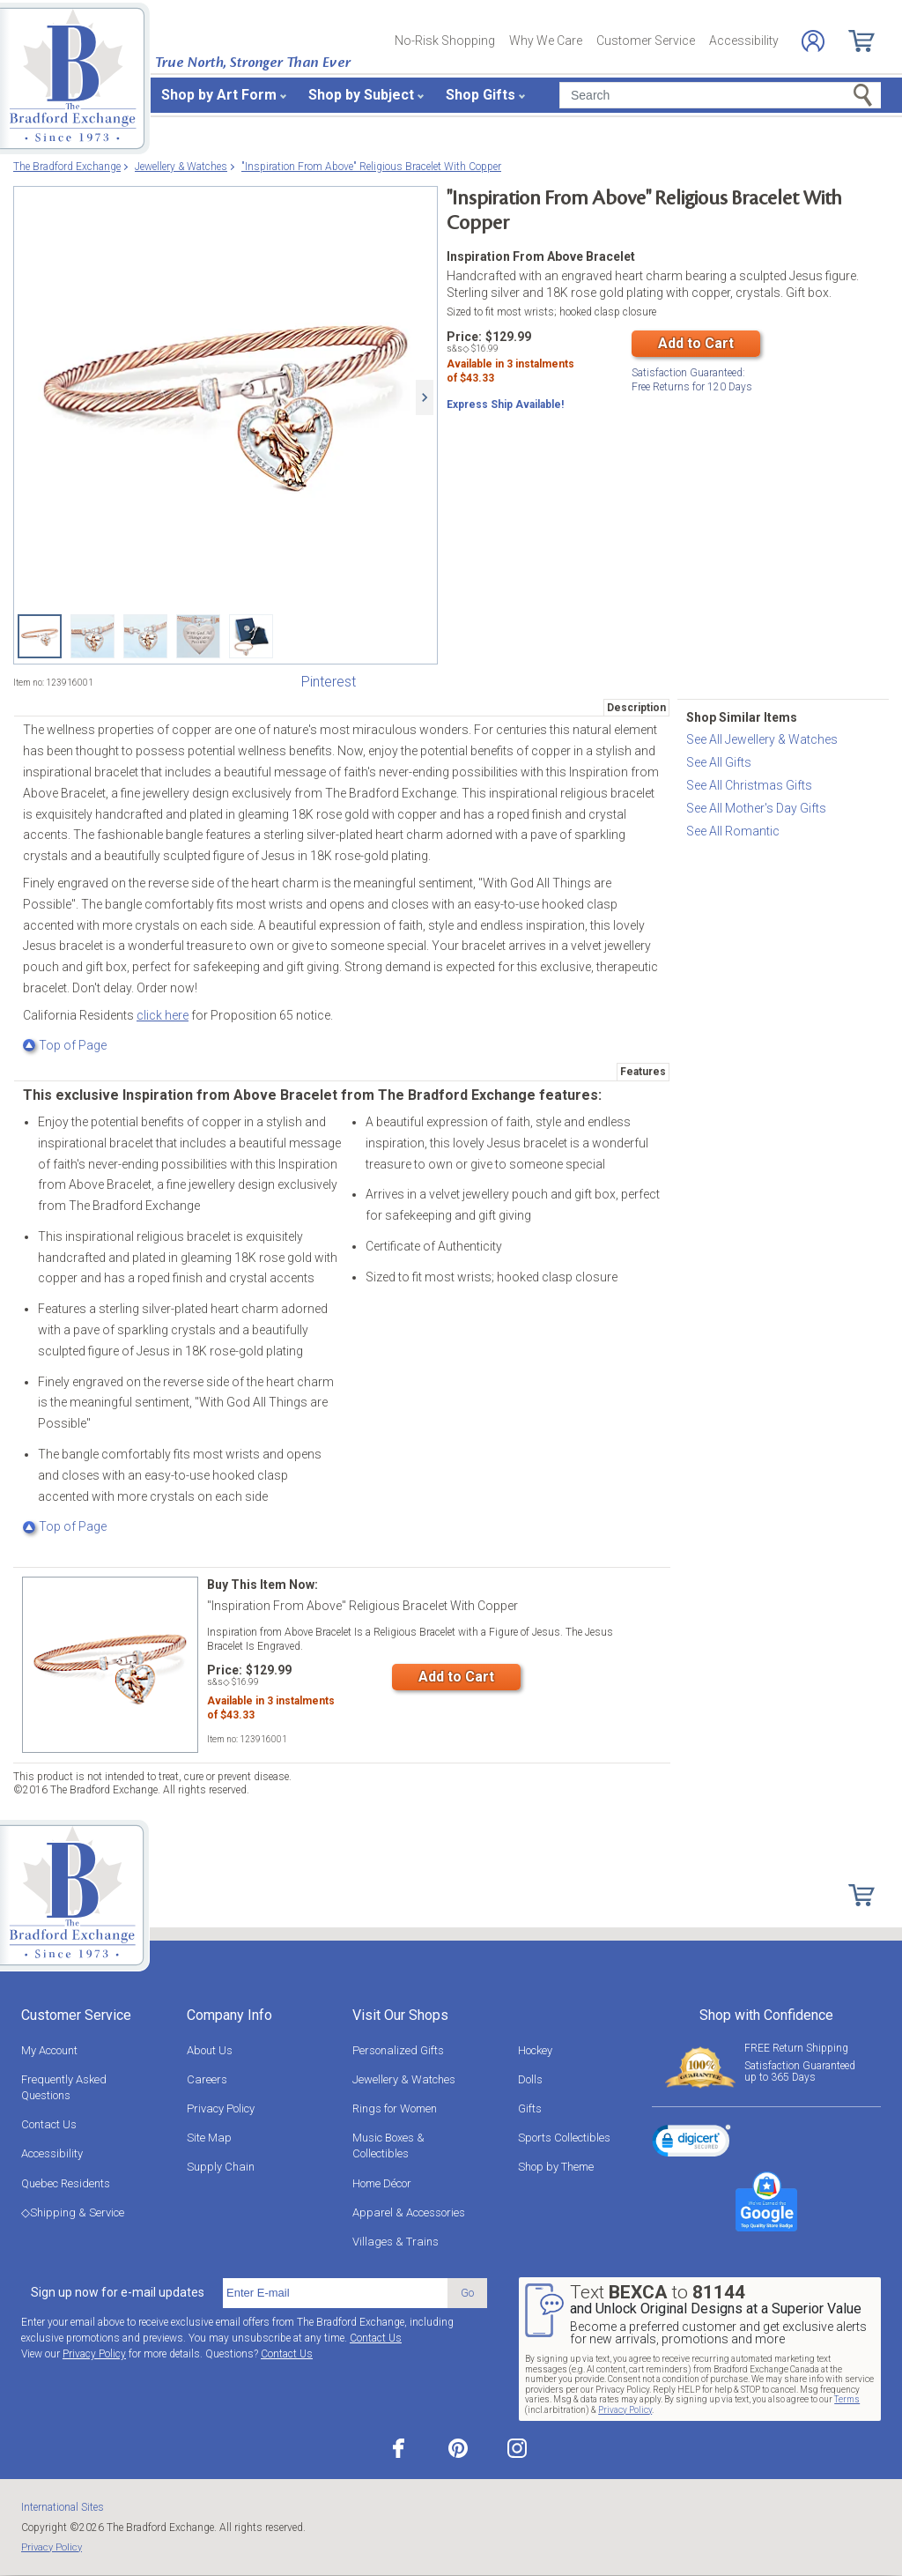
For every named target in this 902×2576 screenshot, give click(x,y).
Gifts (530, 2108)
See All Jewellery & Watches (762, 739)
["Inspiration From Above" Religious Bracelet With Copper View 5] (251, 636)
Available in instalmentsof (510, 374)
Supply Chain (221, 2166)
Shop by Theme (556, 2166)
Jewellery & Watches (403, 2079)
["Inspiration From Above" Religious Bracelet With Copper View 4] (198, 636)
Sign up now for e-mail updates (117, 2292)
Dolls (530, 2079)
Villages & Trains (395, 2241)
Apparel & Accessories (408, 2212)
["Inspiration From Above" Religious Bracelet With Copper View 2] (92, 636)
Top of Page (65, 1045)
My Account (49, 2050)
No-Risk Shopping (445, 40)
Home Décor (381, 2183)
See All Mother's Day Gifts (756, 808)
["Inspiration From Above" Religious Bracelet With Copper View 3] (145, 636)
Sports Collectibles (564, 2137)
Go (467, 2292)
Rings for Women (394, 2108)
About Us (210, 2050)
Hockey (535, 2050)
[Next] (424, 397)
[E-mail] (335, 2293)
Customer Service (645, 40)
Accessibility (744, 40)
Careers (207, 2079)
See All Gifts (718, 762)
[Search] (720, 95)
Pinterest (328, 681)
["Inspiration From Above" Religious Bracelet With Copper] (225, 397)
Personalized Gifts (398, 2050)
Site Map (209, 2137)
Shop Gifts (480, 94)
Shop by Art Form (219, 94)
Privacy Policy (221, 2108)
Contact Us (49, 2124)
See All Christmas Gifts (749, 785)
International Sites (62, 2507)
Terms (847, 2399)
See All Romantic (733, 831)
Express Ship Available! (505, 408)
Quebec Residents (65, 2183)
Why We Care (545, 40)
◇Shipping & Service (72, 2212)
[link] (691, 2143)
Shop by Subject (361, 94)
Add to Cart (696, 343)
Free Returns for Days (692, 379)
